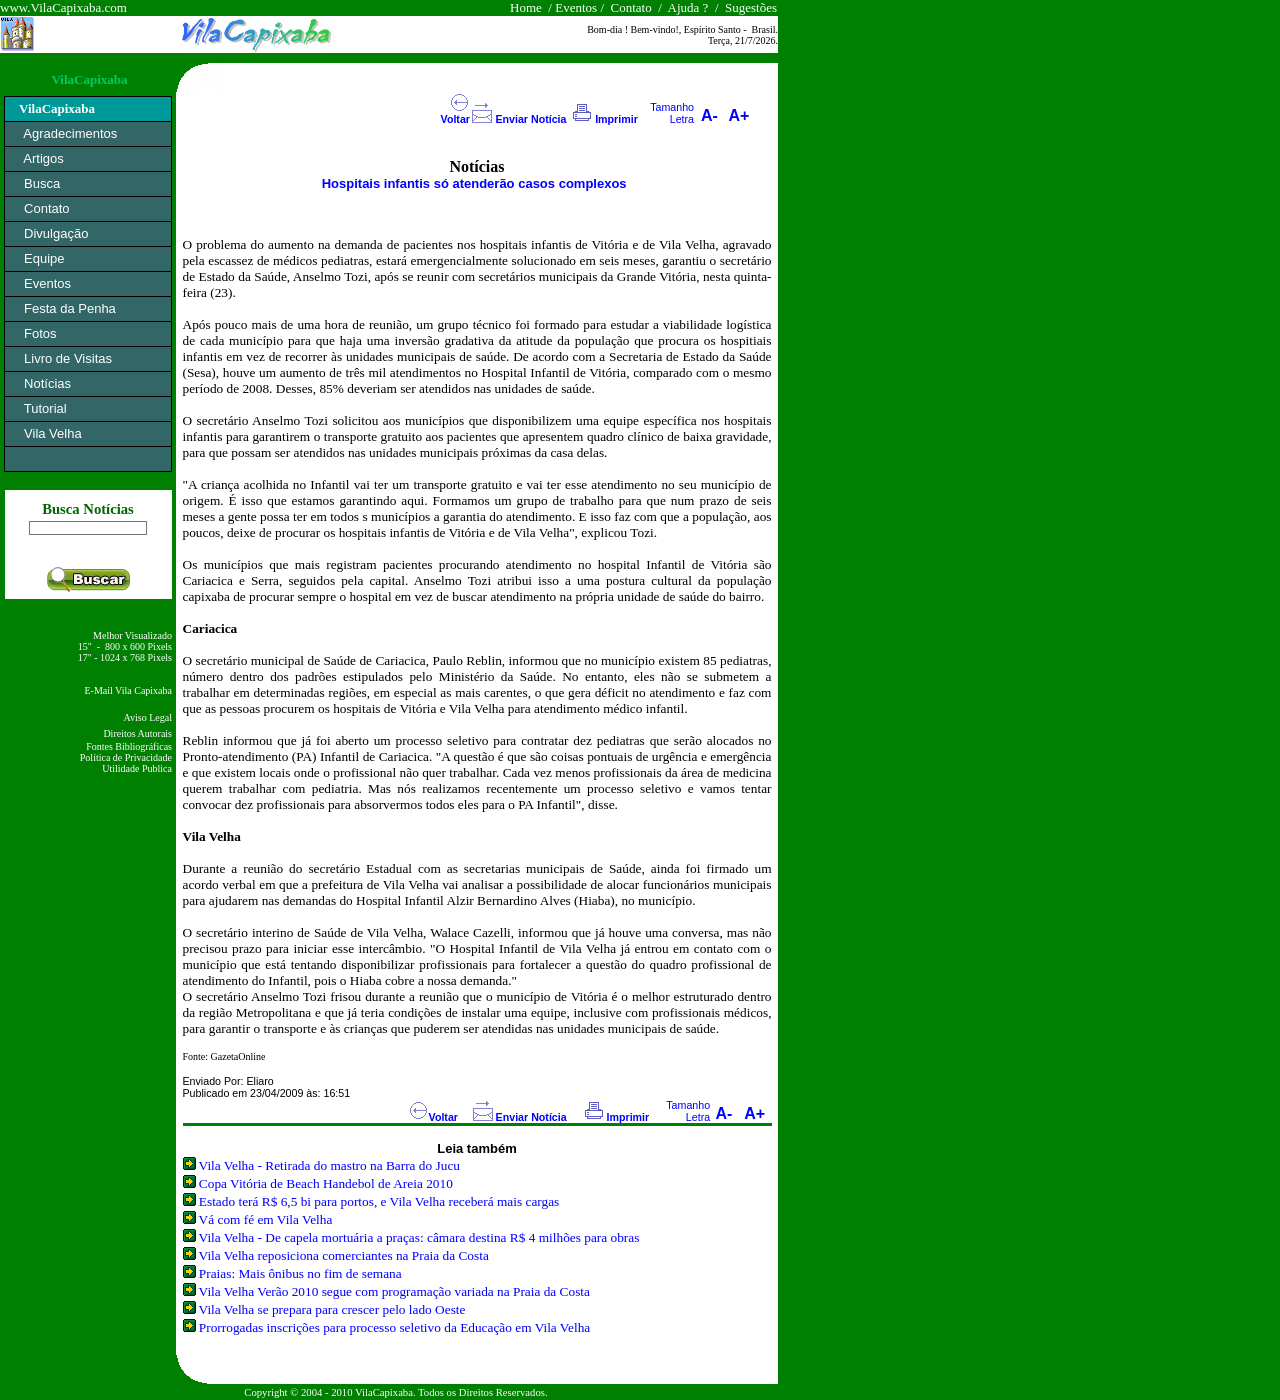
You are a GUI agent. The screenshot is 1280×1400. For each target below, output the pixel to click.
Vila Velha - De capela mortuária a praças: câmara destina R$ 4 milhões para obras (419, 1237)
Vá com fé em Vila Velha (266, 1219)
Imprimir (616, 119)
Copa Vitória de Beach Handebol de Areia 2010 (326, 1183)
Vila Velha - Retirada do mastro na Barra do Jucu (329, 1165)
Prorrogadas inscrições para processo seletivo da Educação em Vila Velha (394, 1327)
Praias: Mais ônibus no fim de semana (300, 1273)
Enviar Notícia (530, 119)
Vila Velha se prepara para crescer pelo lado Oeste (332, 1309)
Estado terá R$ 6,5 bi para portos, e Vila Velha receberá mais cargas (379, 1201)
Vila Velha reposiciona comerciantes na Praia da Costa (344, 1255)
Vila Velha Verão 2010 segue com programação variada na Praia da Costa (394, 1291)
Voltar (455, 119)
